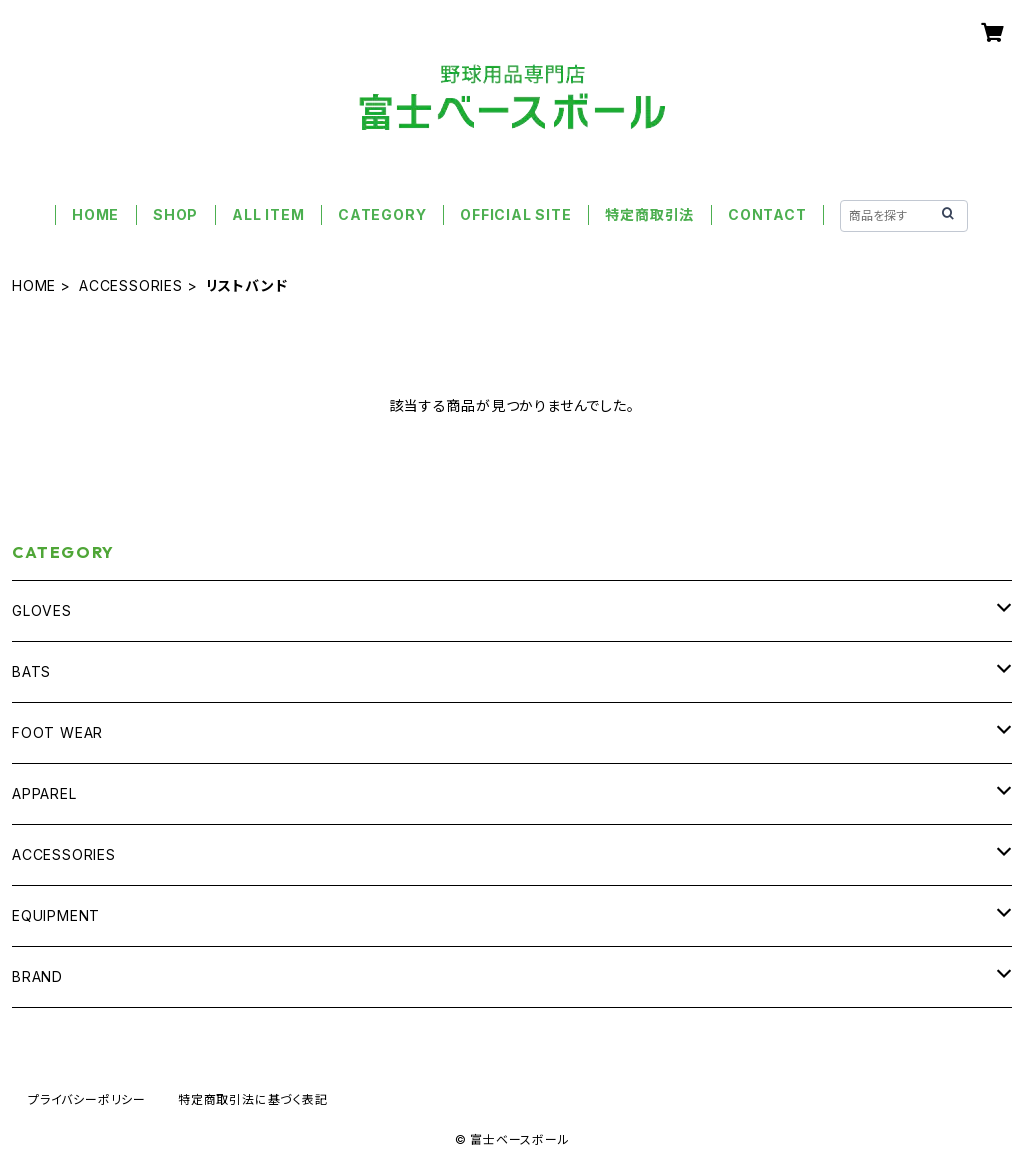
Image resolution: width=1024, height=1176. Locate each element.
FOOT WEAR (57, 732)
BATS (31, 671)
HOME (95, 214)
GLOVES (42, 610)
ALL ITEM (268, 214)
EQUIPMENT (56, 915)
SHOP (175, 214)
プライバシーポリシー (87, 1099)
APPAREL (44, 793)
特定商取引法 (649, 214)
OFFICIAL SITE (515, 214)
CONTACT (767, 214)
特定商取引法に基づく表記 (253, 1099)
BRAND (37, 976)
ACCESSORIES (131, 285)
